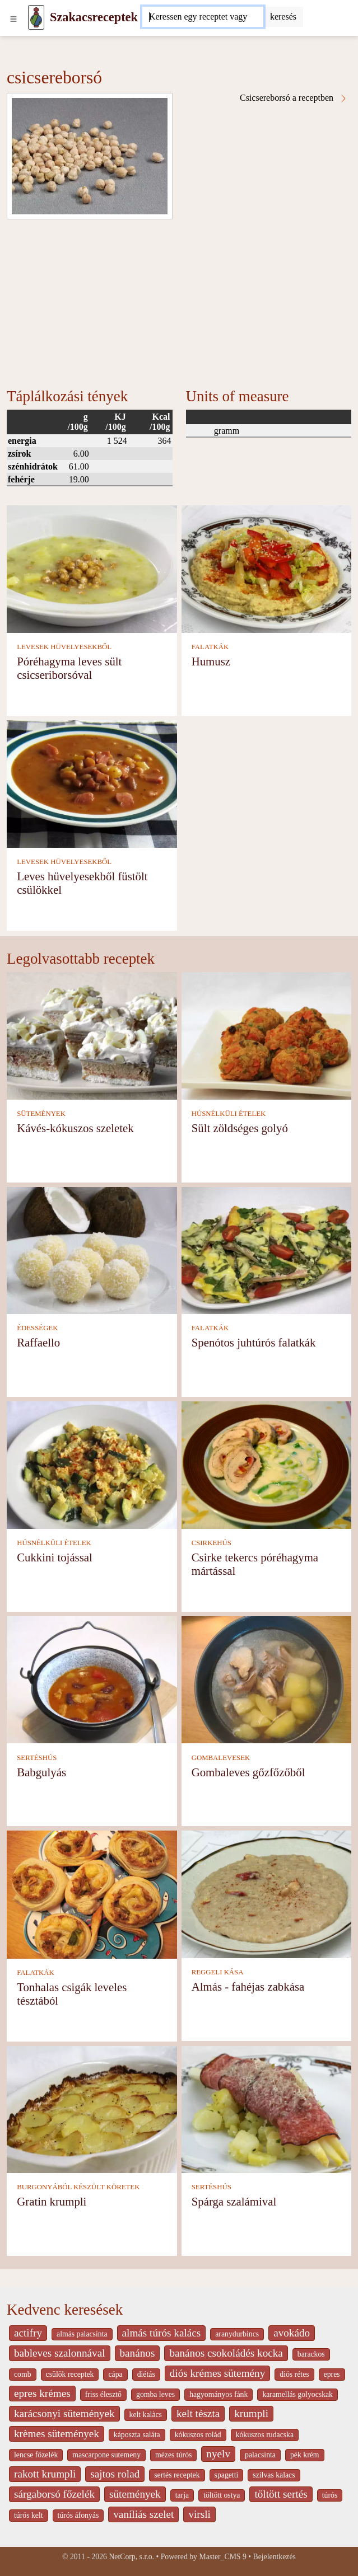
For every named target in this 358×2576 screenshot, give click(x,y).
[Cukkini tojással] (92, 1464)
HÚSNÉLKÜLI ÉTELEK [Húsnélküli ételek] (229, 1114)
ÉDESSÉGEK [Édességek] (37, 1328)
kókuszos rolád (198, 2434)
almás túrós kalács (161, 2333)
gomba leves (155, 2394)
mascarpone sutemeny (106, 2455)
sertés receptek (176, 2475)
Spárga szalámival (234, 2201)
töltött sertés (280, 2494)
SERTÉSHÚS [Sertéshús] (37, 1758)
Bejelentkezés (274, 2556)
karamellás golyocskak (297, 2394)
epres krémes (42, 2393)
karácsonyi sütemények (64, 2413)
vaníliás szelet (143, 2514)
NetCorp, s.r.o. (131, 2556)
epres (332, 2374)
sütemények (135, 2494)
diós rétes (294, 2374)
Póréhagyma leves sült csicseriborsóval (69, 668)
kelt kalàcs (145, 2414)
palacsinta (260, 2455)
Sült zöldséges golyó (240, 1128)
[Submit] (283, 17)
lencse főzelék (36, 2455)
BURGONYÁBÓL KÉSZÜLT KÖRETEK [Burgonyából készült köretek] (78, 2187)
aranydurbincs (237, 2334)
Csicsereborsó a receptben (294, 98)
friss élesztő (103, 2394)
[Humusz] (267, 568)
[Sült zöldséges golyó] (267, 1034)
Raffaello (38, 1342)
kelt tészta (198, 2413)
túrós (330, 2495)
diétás (146, 2374)
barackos (311, 2354)
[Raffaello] (92, 1249)
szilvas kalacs (274, 2475)
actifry (28, 2333)
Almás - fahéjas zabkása (248, 1986)
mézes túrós (173, 2455)
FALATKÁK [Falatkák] (210, 647)
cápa (115, 2374)
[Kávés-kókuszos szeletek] (92, 1034)
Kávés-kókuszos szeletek (75, 1128)
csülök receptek (70, 2374)
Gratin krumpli (51, 2201)
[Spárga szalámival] (267, 2108)
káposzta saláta (137, 2434)
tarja (182, 2495)
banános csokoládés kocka (225, 2353)
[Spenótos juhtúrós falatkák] (267, 1249)
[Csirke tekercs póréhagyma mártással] (267, 1464)
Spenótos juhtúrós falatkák (254, 1342)
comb (22, 2374)
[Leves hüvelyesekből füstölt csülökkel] (92, 782)
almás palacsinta (82, 2334)
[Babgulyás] (92, 1678)
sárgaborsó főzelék (54, 2494)
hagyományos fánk (218, 2394)
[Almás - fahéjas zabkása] (267, 1893)
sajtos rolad (115, 2474)
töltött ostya (221, 2495)
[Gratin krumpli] (92, 2108)
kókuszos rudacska (265, 2434)
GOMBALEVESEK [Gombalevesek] (221, 1758)
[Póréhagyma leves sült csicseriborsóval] (92, 568)
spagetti (227, 2475)
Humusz (211, 661)
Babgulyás (41, 1772)
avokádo (291, 2333)
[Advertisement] (179, 303)
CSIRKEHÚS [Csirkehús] (211, 1543)
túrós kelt (28, 2515)
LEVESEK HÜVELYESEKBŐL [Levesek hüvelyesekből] (64, 647)
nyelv (218, 2454)
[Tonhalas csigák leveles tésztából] (92, 1893)
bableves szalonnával (59, 2353)
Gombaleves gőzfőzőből (248, 1772)
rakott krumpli (45, 2474)
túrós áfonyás (78, 2515)
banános (137, 2353)
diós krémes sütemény (218, 2373)
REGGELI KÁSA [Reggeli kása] (218, 1972)
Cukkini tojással (54, 1557)
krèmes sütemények (56, 2433)
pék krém (304, 2455)
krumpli (251, 2413)
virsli (199, 2514)
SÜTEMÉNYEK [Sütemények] (41, 1114)
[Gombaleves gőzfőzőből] (267, 1678)
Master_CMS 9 (222, 2556)
